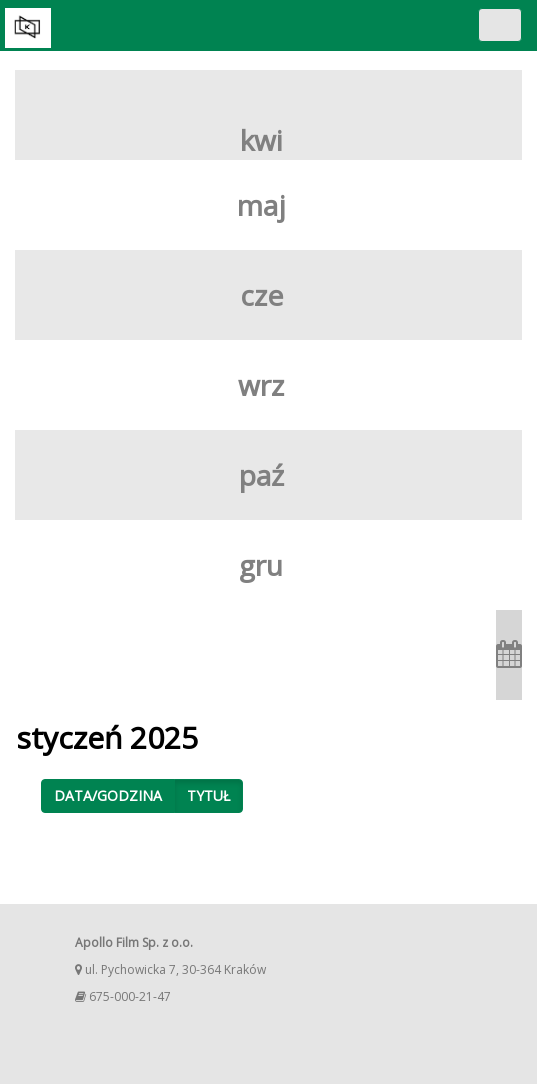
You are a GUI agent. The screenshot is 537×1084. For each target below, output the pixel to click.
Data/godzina (108, 795)
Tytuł (208, 795)
